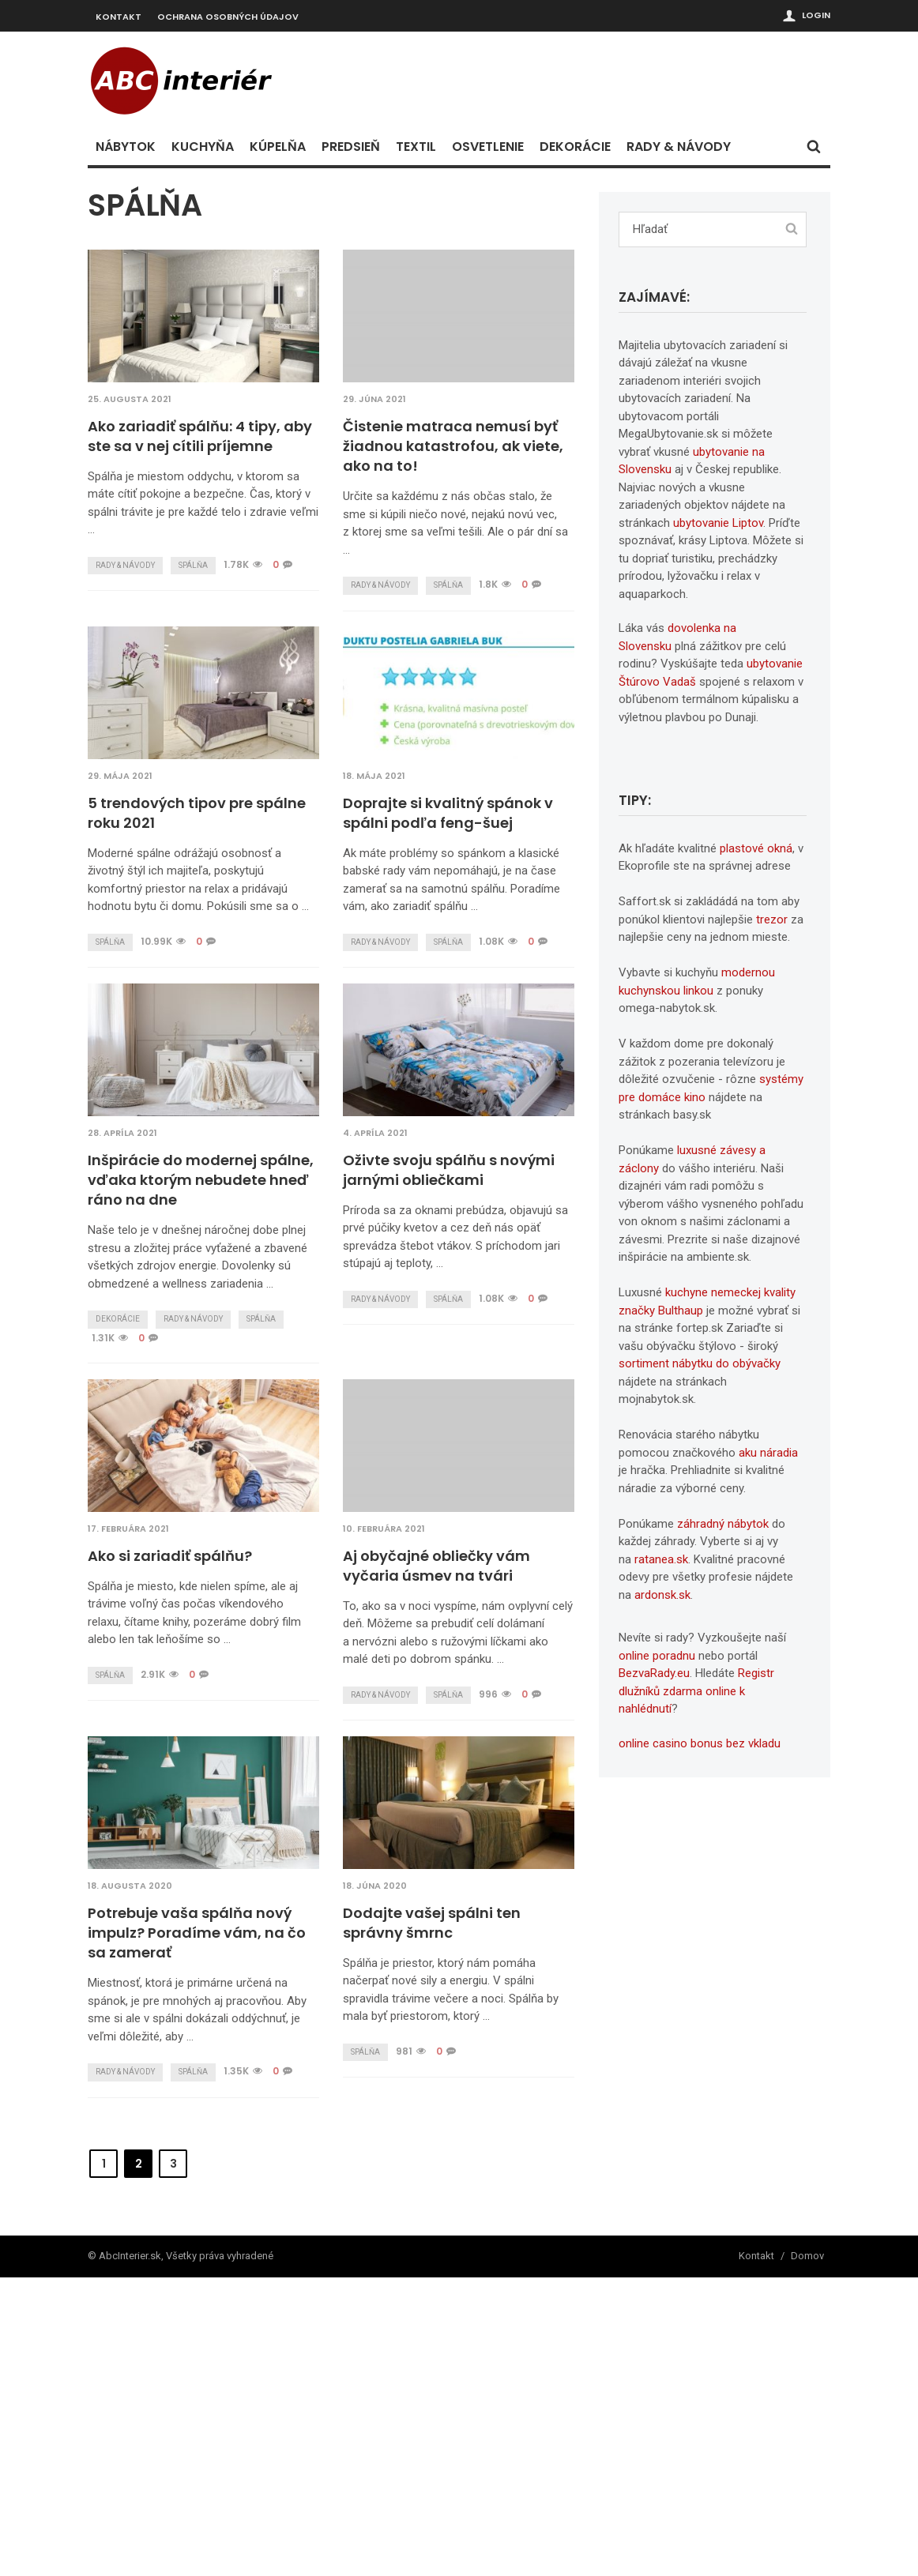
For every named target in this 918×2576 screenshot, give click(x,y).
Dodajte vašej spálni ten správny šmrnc (176, 2242)
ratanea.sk (661, 1559)
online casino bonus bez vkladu (700, 1743)
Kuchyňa (202, 146)
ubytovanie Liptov (718, 523)
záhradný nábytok (723, 1524)
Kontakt (118, 16)
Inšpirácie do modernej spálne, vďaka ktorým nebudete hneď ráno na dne (201, 1179)
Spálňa (193, 565)
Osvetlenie (488, 146)
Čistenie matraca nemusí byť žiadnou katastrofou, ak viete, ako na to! (453, 446)
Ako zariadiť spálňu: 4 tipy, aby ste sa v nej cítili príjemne (200, 436)
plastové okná (756, 848)
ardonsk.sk (662, 1595)
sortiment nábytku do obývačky (700, 1363)
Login (816, 15)
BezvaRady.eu (654, 1673)
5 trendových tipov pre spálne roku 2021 (197, 813)
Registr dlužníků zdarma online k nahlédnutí (696, 1691)
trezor (772, 919)
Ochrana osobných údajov (228, 16)
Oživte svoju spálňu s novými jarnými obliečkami (449, 1170)
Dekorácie (575, 146)
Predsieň (351, 146)
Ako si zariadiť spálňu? (425, 1517)
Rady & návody (678, 146)
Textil (416, 146)
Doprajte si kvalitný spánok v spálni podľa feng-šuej (448, 813)
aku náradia (768, 1453)
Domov (807, 2555)
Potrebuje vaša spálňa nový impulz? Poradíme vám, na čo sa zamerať (452, 1874)
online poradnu (657, 1656)
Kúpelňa (278, 146)
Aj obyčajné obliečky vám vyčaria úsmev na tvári (181, 1864)
